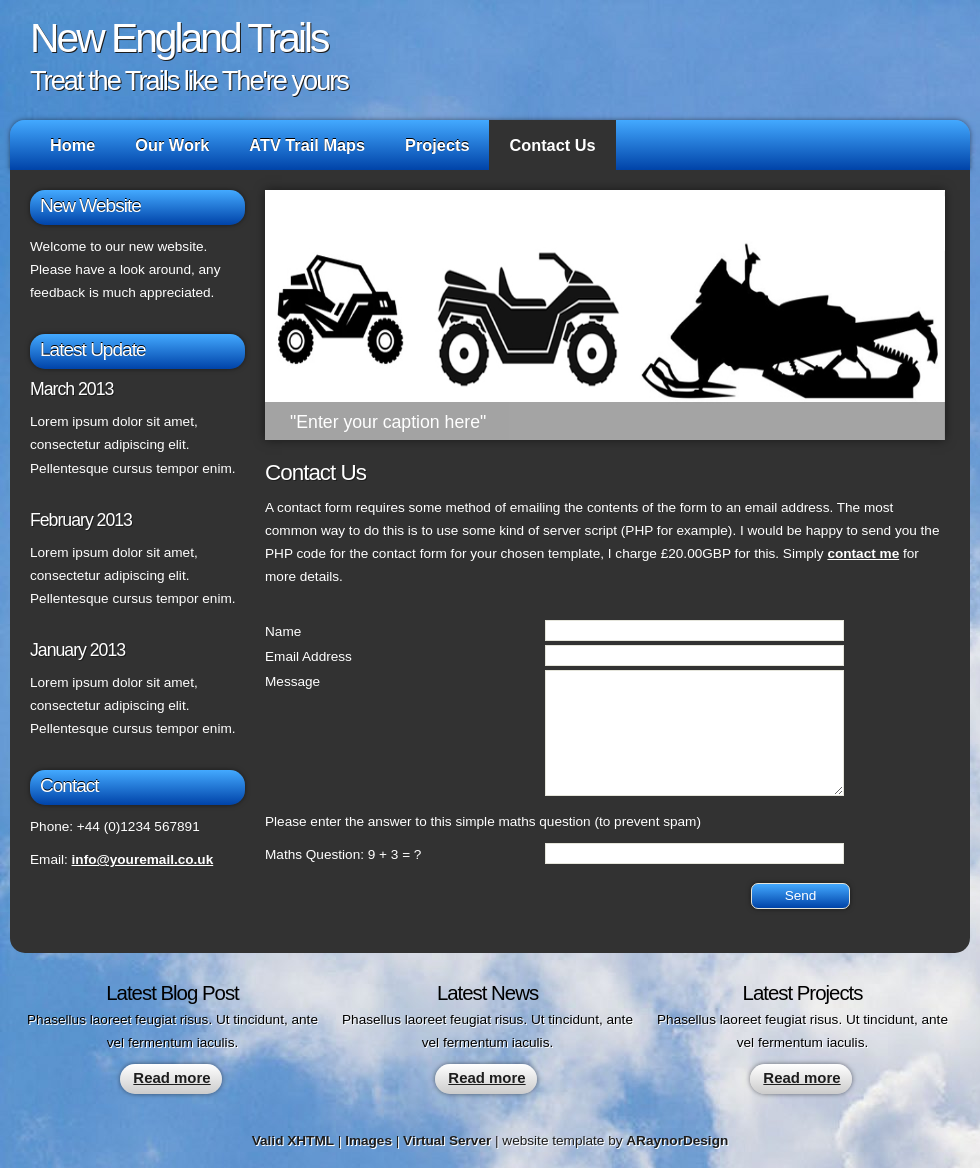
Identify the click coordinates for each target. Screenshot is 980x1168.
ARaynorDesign (677, 1140)
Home (72, 145)
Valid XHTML (293, 1140)
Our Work (172, 145)
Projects (437, 145)
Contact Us (552, 145)
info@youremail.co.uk (143, 859)
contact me (863, 553)
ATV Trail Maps (307, 145)
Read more (171, 1077)
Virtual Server (447, 1140)
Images (368, 1140)
